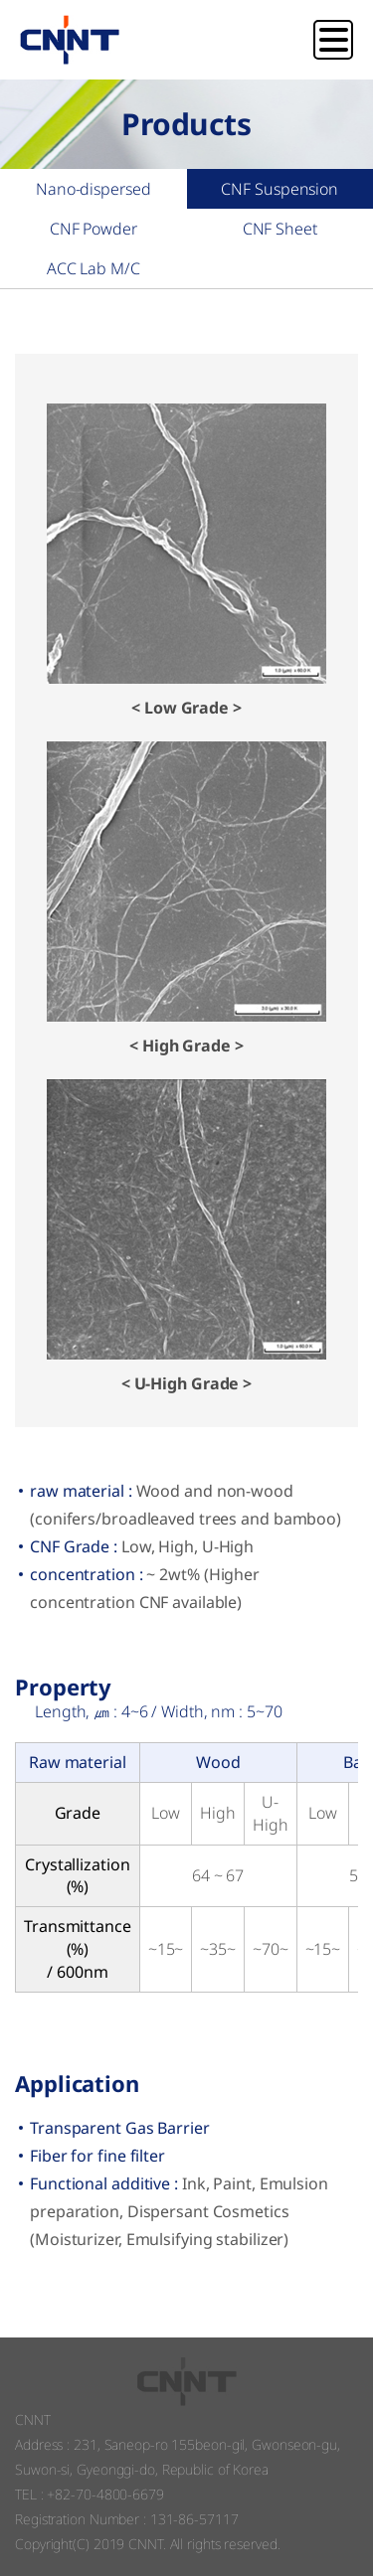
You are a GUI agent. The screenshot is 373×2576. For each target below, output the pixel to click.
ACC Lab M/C (93, 268)
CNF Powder (93, 229)
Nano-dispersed (93, 189)
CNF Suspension (279, 189)
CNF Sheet (280, 229)
